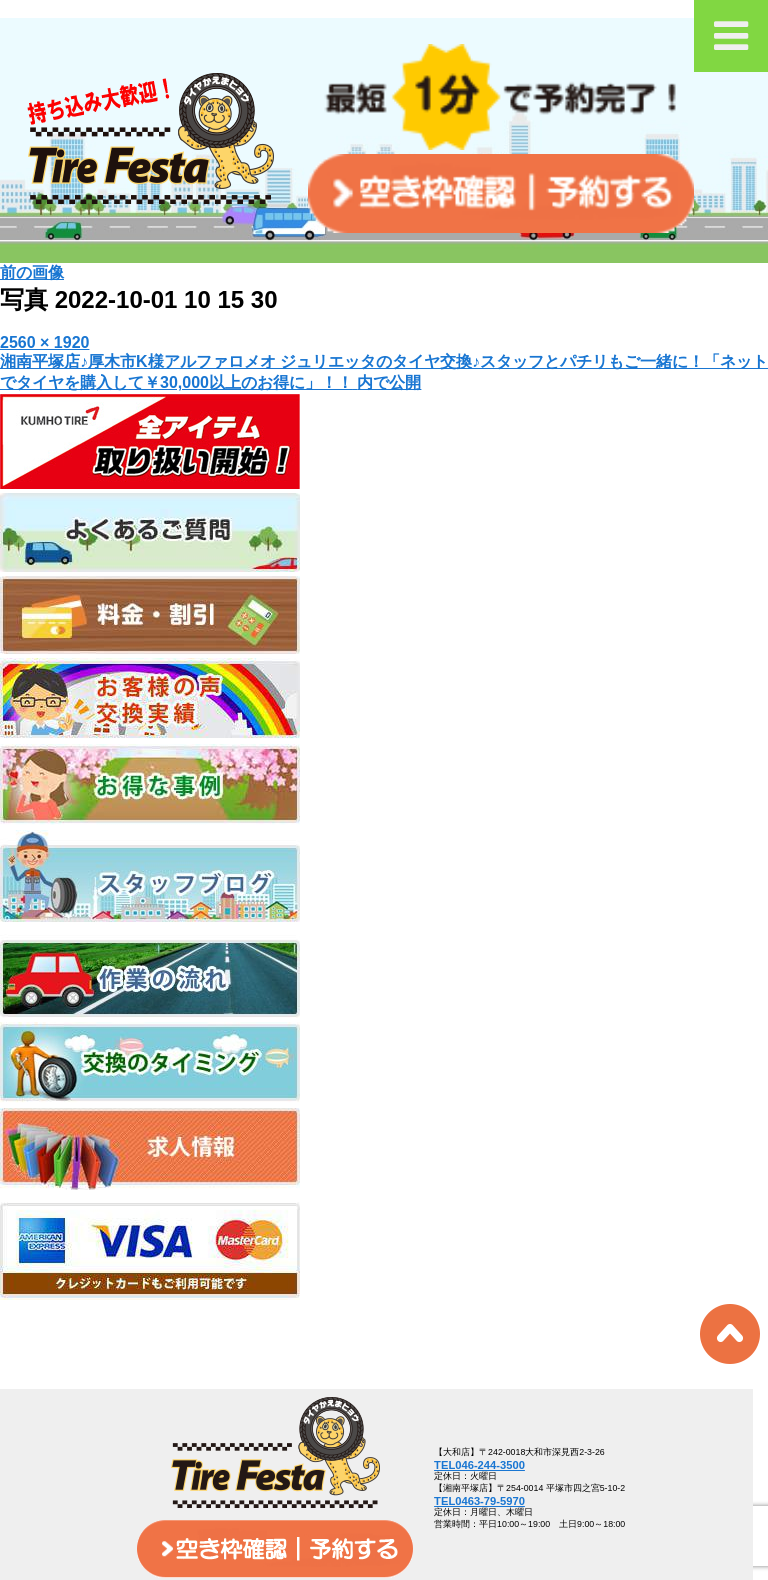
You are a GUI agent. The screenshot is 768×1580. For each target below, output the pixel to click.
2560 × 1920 (44, 342)
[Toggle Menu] (731, 36)
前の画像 (32, 272)
